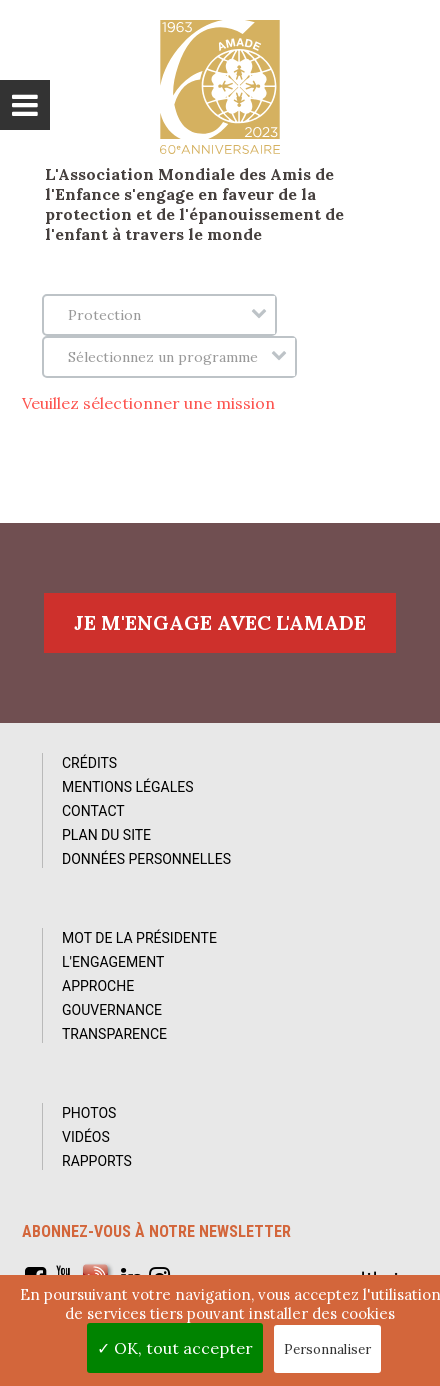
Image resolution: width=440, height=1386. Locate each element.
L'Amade (220, 87)
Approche (98, 986)
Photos (89, 1113)
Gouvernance (112, 1010)
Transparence (114, 1034)
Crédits (89, 763)
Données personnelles (146, 859)
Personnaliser (327, 1349)
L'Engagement (113, 962)
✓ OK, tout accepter (175, 1348)
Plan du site (106, 835)
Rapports (97, 1161)
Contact (93, 811)
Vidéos (86, 1137)
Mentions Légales (128, 787)
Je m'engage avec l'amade (220, 622)
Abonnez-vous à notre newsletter (156, 1231)
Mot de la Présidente (139, 938)
